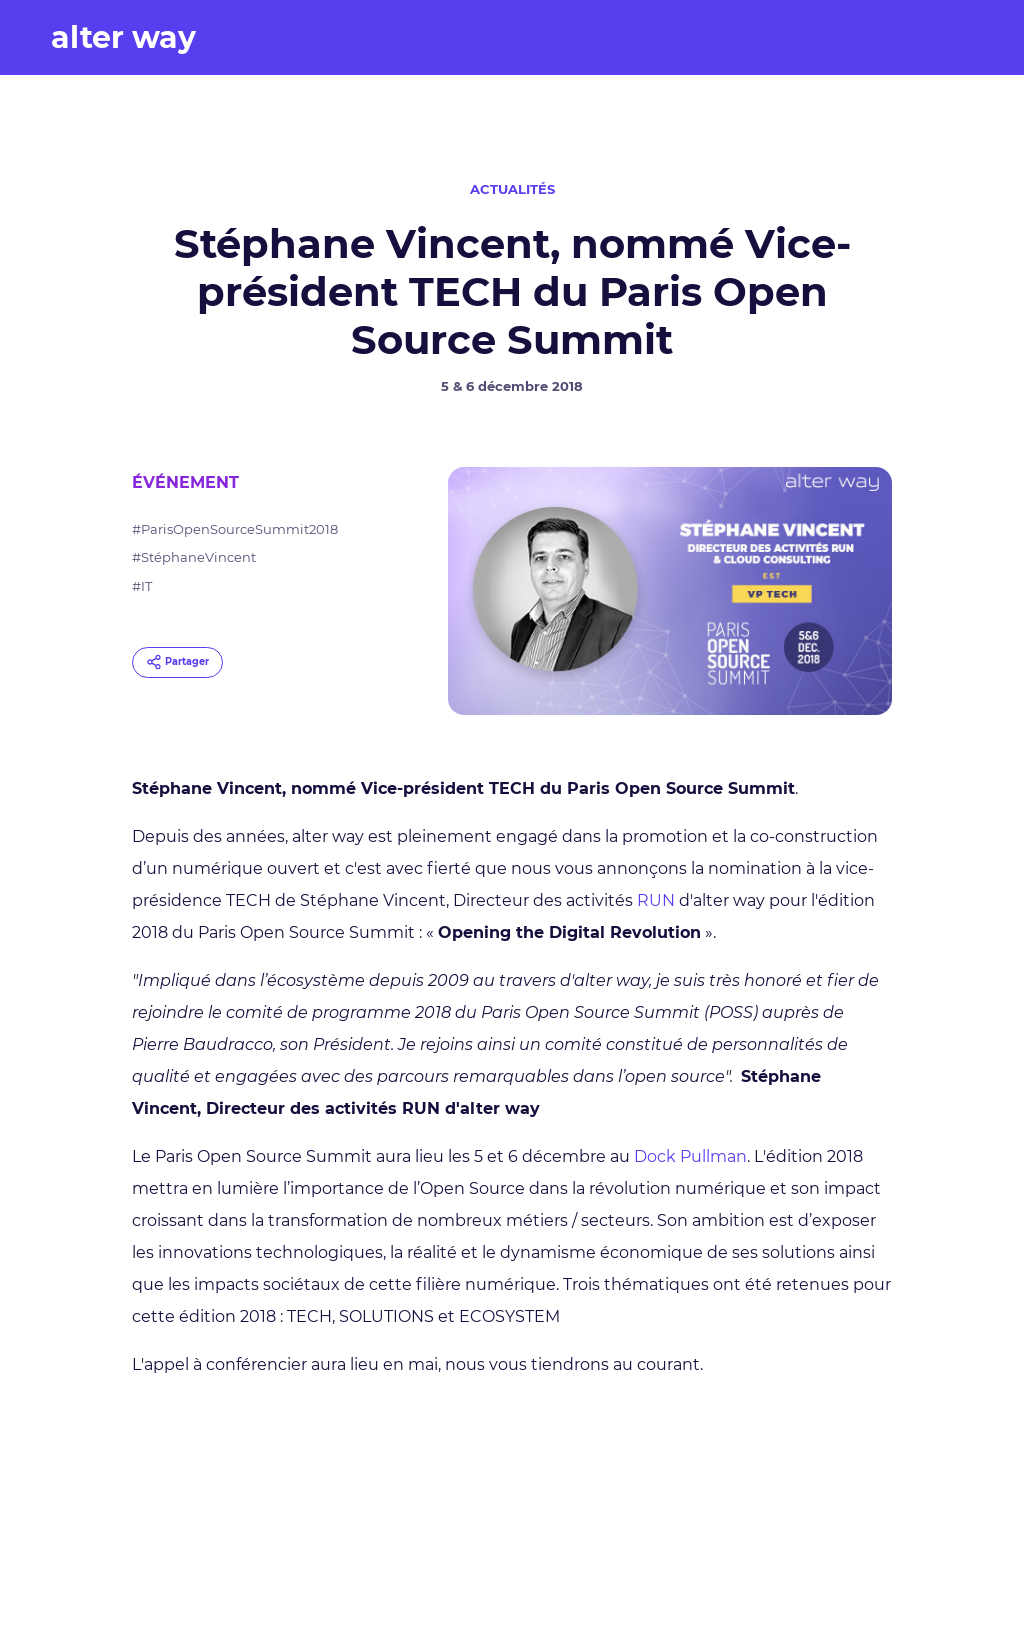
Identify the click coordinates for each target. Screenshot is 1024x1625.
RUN (656, 900)
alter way (123, 37)
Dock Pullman (690, 1156)
